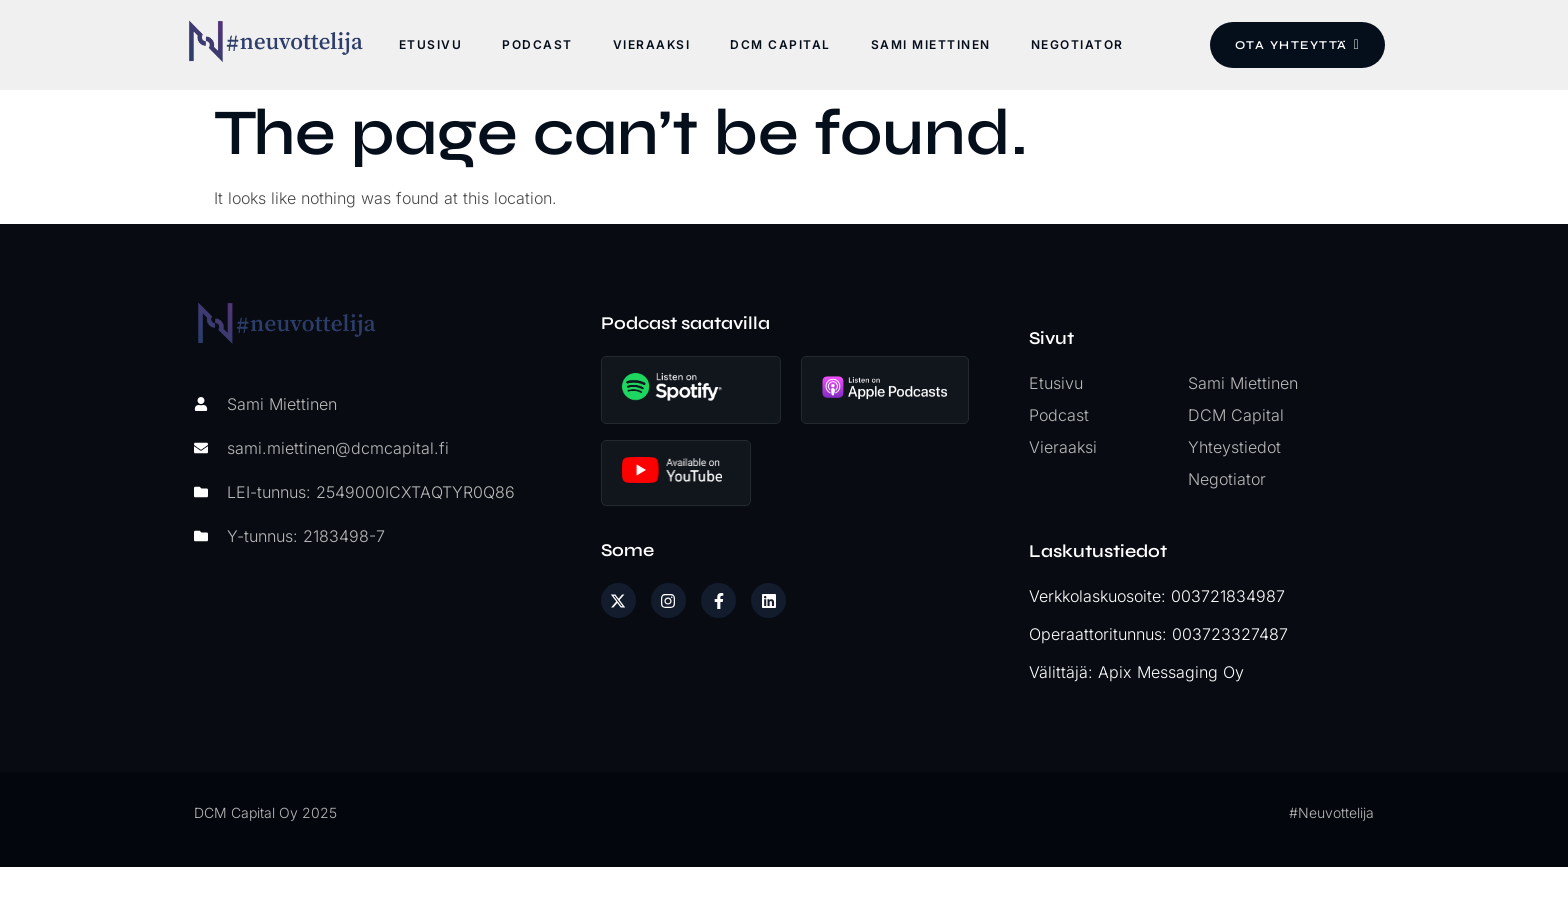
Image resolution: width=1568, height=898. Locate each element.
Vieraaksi (651, 44)
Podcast (536, 44)
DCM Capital (779, 44)
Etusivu (430, 44)
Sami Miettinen (930, 44)
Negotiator (1076, 44)
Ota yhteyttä (1296, 45)
